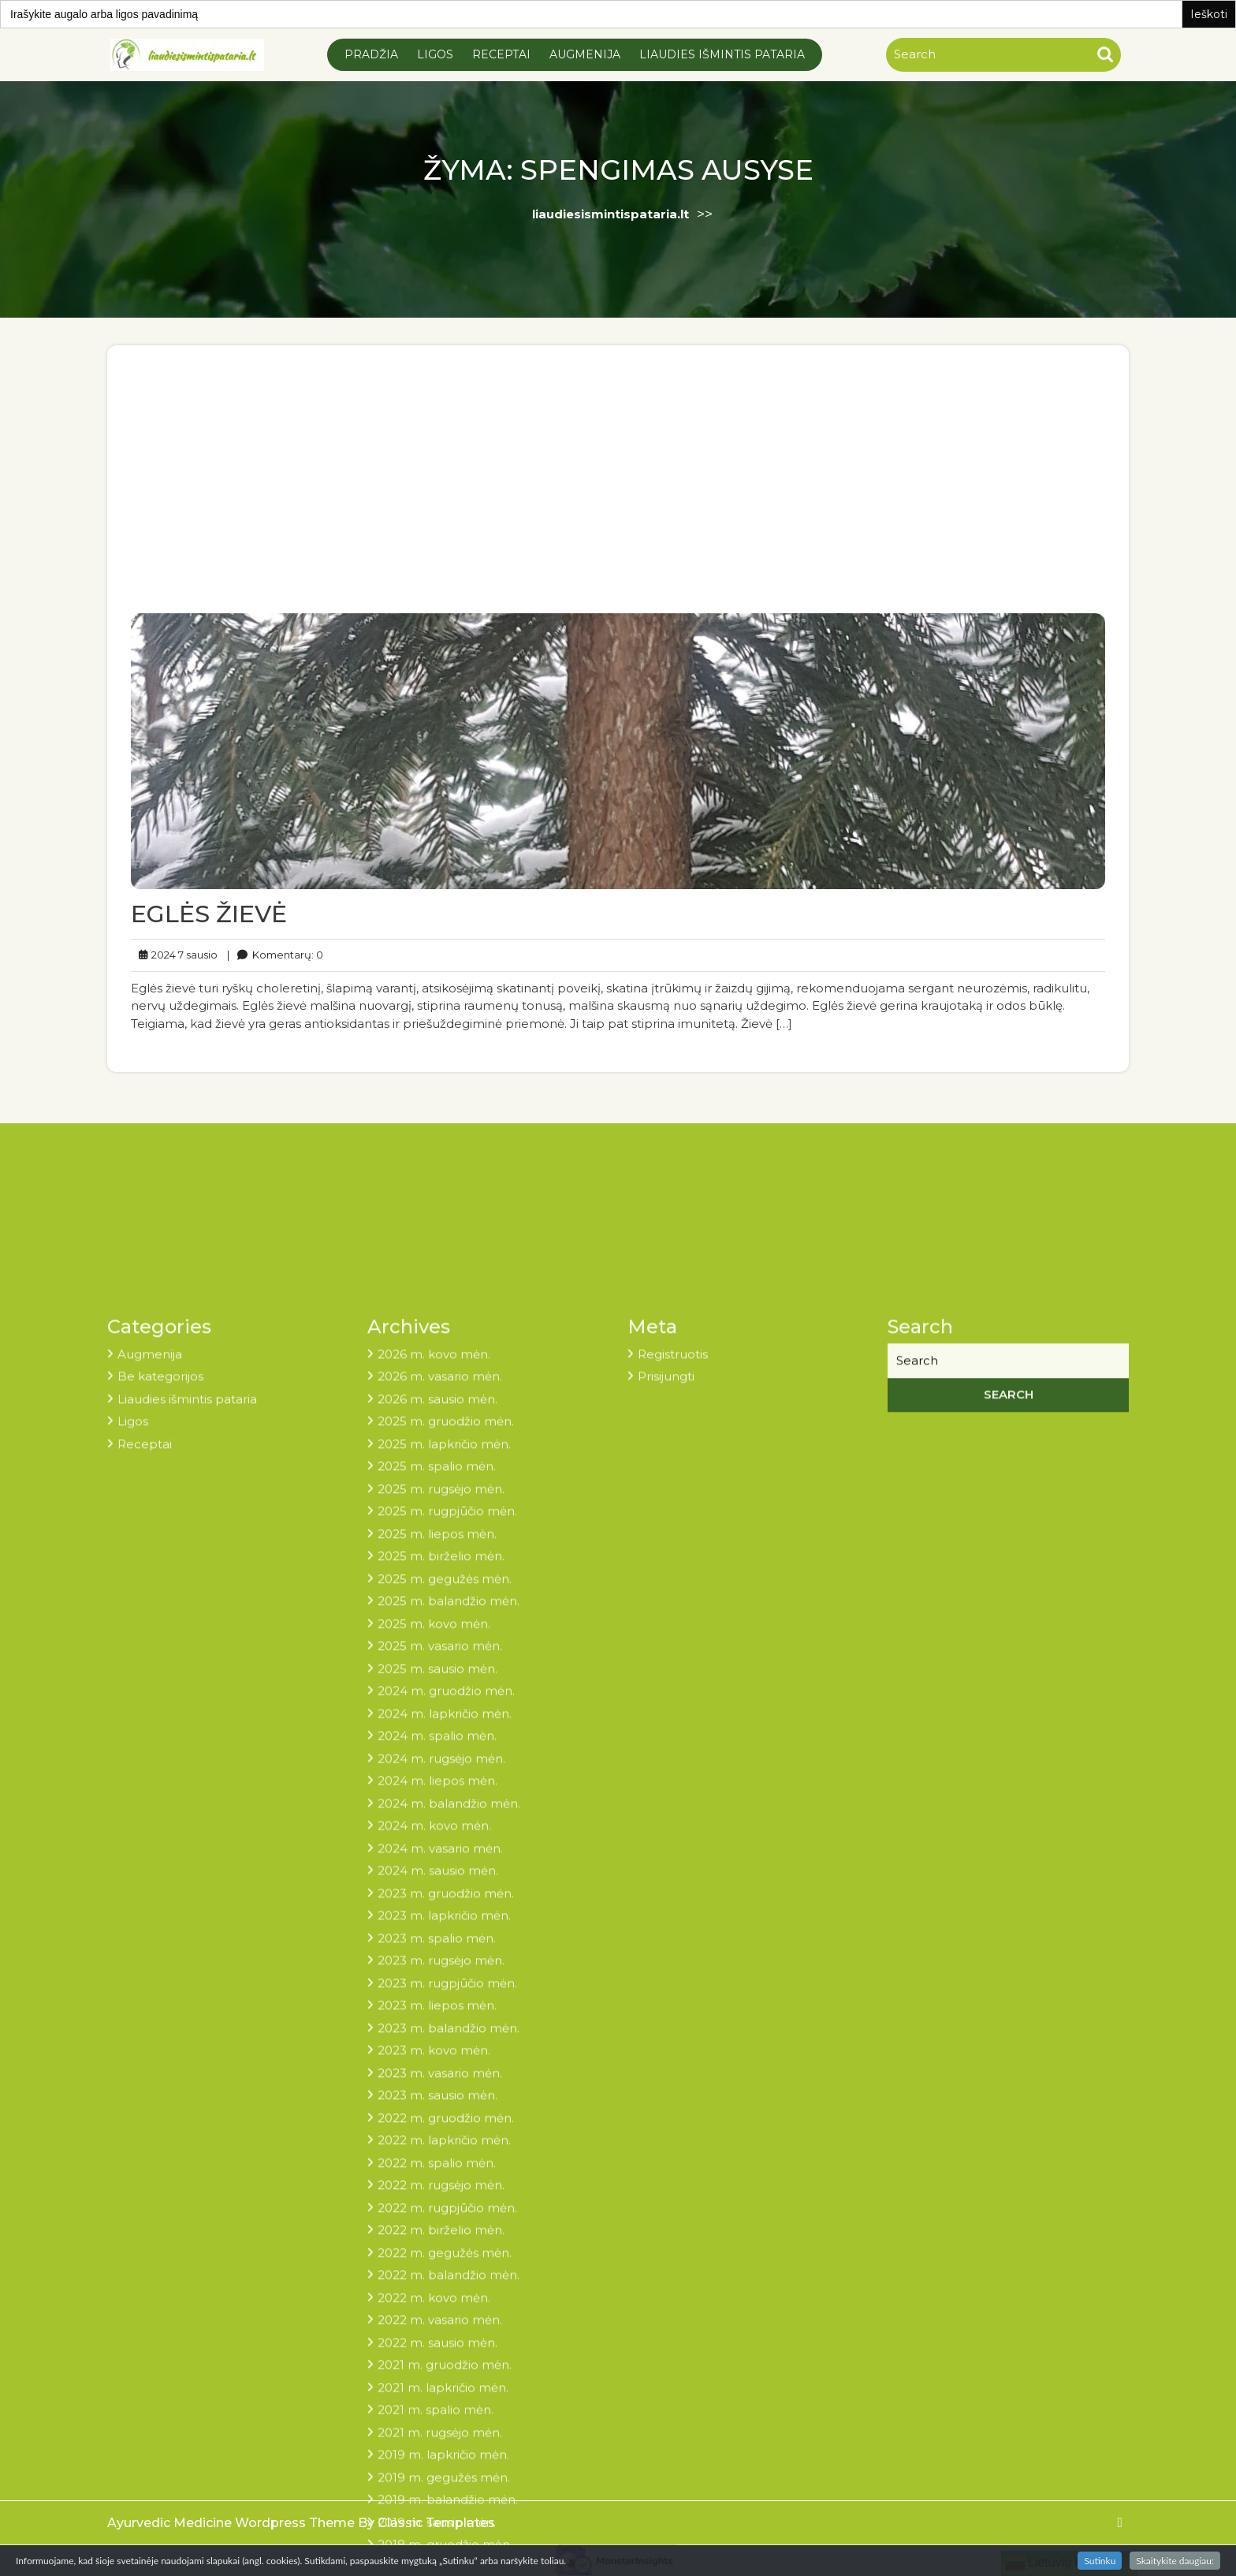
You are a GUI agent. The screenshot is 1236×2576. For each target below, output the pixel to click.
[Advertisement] (617, 498)
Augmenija (584, 54)
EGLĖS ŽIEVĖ (222, 906)
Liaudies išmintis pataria (722, 54)
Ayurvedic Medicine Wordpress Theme (232, 2522)
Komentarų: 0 (286, 946)
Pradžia (371, 54)
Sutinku (1099, 2561)
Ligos (435, 54)
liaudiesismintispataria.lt (610, 214)
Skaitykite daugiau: (1175, 2561)
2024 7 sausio (189, 946)
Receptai (501, 54)
